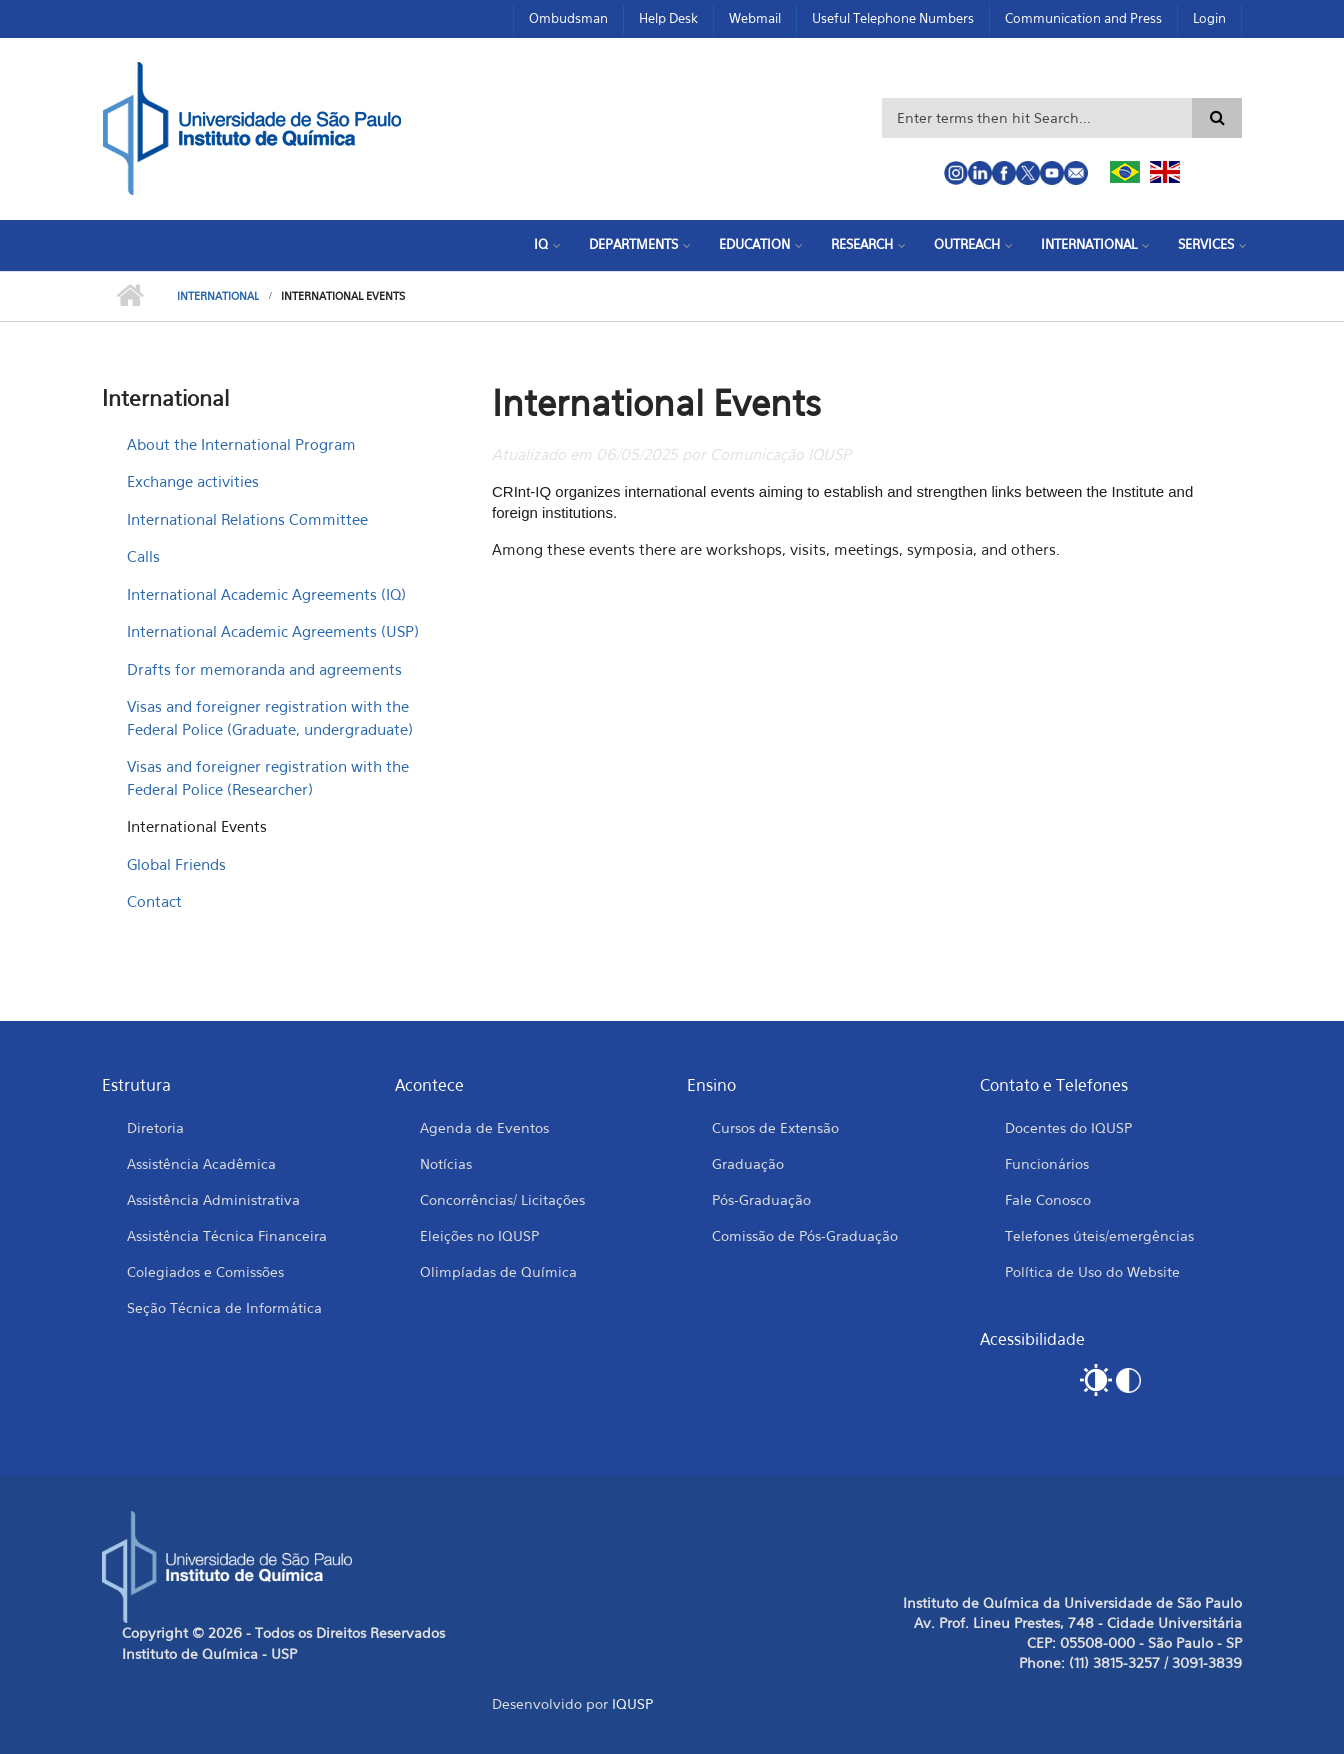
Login (1209, 18)
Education (754, 244)
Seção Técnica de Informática (224, 1307)
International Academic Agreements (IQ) (266, 594)
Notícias (446, 1163)
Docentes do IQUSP (1068, 1127)
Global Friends (176, 864)
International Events (197, 826)
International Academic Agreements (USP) (273, 631)
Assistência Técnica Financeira (227, 1235)
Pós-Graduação (761, 1199)
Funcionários (1047, 1163)
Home (129, 296)
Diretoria (155, 1127)
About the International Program (241, 444)
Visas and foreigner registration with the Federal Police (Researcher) (268, 777)
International (1089, 244)
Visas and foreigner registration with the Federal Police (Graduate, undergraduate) (270, 717)
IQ (541, 244)
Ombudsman (568, 18)
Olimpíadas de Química (498, 1271)
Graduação (748, 1163)
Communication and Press (1083, 18)
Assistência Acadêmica (201, 1163)
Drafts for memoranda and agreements (264, 669)
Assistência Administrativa (213, 1199)
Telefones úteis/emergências (1099, 1235)
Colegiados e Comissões (205, 1271)
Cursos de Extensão (775, 1127)
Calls (143, 556)
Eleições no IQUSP (479, 1235)
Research (862, 244)
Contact (154, 901)
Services (1206, 244)
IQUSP (632, 1703)
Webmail (755, 18)
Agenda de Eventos (484, 1127)
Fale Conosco (1048, 1199)
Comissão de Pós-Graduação (805, 1235)
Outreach (967, 244)
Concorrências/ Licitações (502, 1199)
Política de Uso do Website (1092, 1271)
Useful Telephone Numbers (893, 18)
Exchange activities (193, 481)
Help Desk (668, 18)
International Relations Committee (247, 519)
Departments (633, 244)
